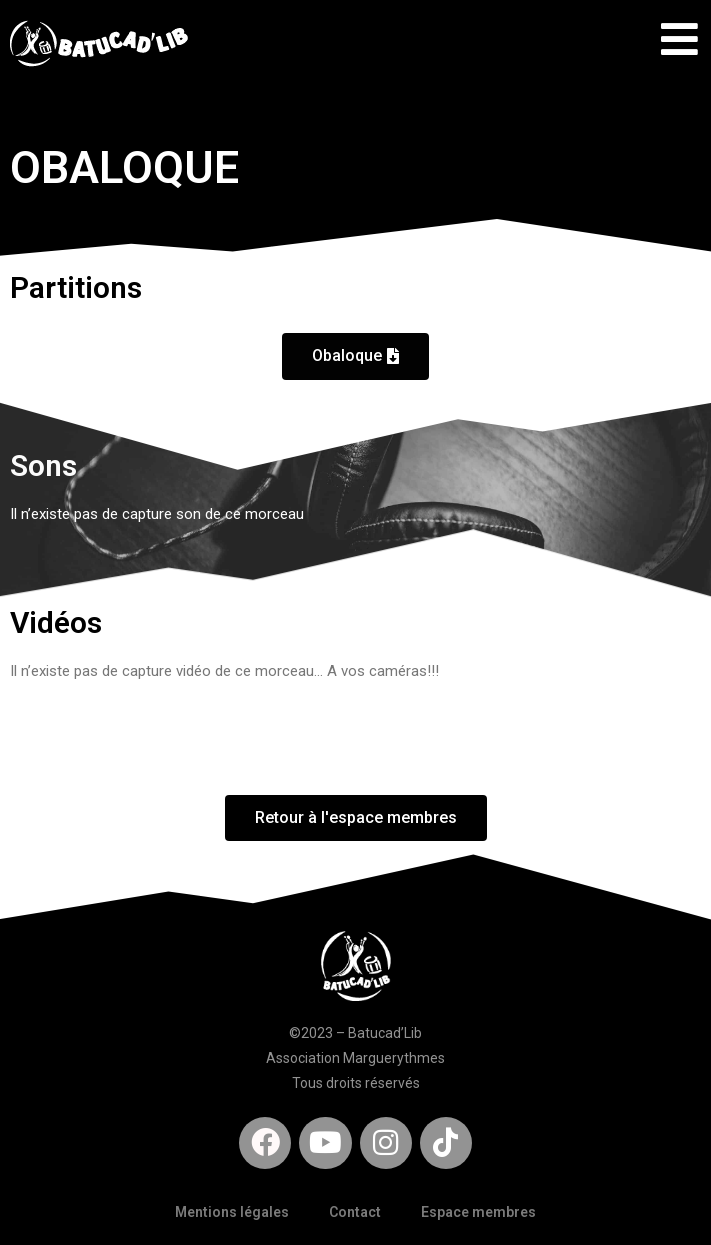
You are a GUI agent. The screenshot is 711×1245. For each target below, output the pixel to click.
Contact (355, 1212)
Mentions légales (232, 1212)
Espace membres (478, 1212)
